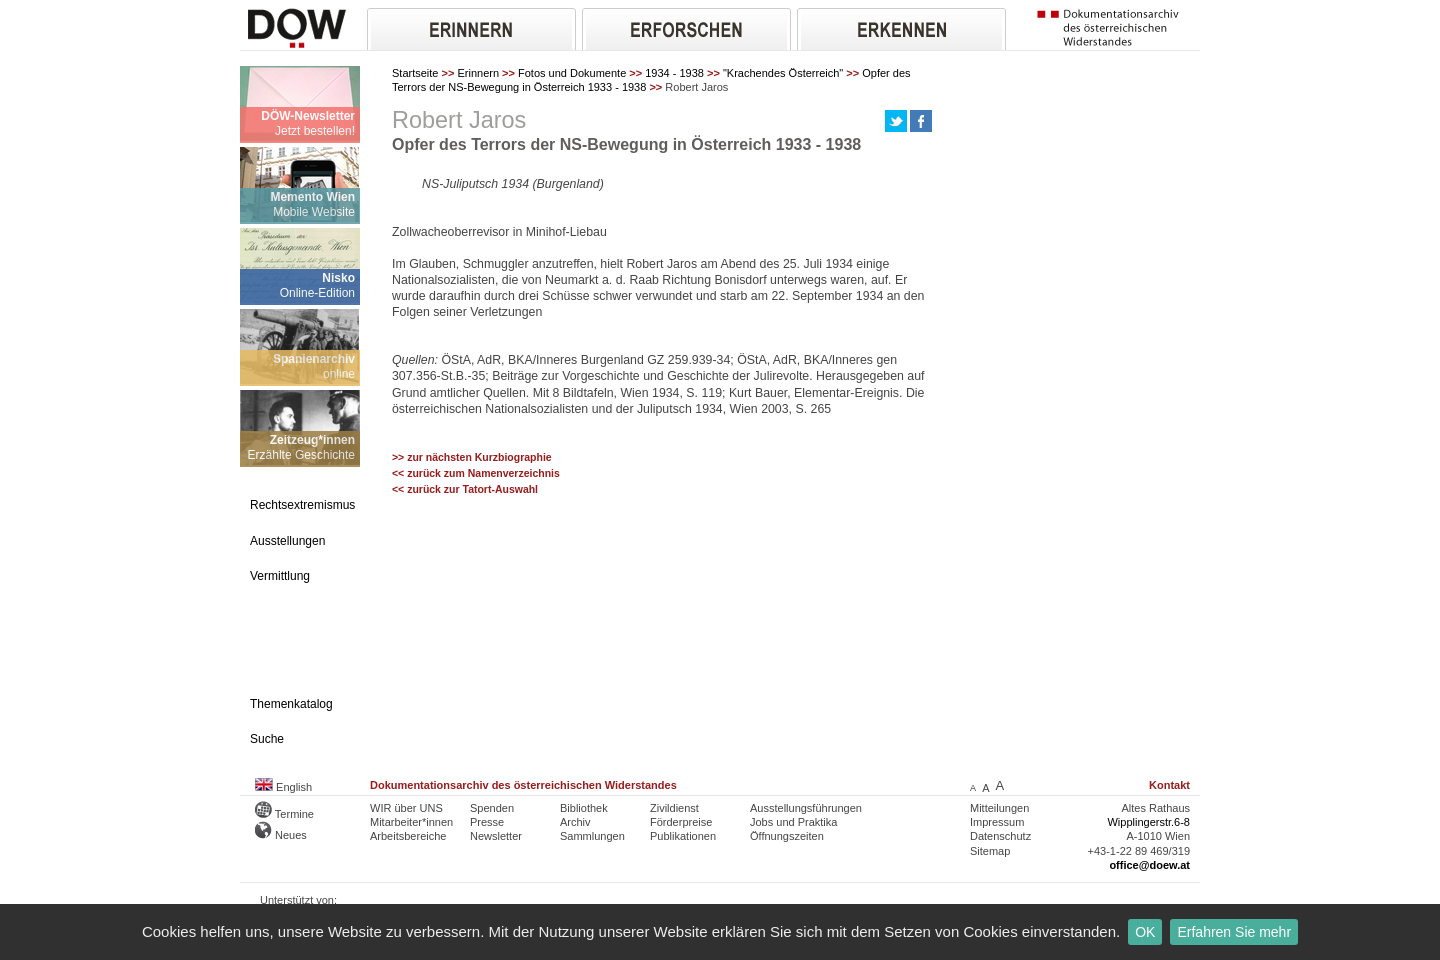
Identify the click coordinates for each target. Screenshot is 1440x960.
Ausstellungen (287, 541)
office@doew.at (1149, 865)
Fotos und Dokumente (572, 73)
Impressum (997, 822)
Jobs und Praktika (793, 822)
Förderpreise (681, 822)
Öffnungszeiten (787, 836)
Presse (487, 822)
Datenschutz (1000, 836)
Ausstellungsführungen (806, 808)
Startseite (415, 73)
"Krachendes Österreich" (783, 73)
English (283, 787)
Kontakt (1169, 785)
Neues (281, 835)
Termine (284, 814)
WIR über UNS (406, 808)
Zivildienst (674, 808)
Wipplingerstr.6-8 (1148, 822)
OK (1145, 932)
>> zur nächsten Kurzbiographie (472, 457)
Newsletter (496, 836)
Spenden (492, 808)
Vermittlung (280, 576)
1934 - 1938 (674, 73)
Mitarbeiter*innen (411, 822)
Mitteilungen (999, 808)
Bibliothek (584, 808)
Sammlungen (592, 836)
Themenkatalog (291, 704)
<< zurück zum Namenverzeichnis (476, 473)
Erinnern (478, 73)
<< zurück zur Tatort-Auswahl (465, 489)
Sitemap (990, 851)
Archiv (575, 822)
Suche (267, 739)
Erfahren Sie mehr (1234, 932)
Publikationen (683, 836)
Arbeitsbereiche (408, 836)
